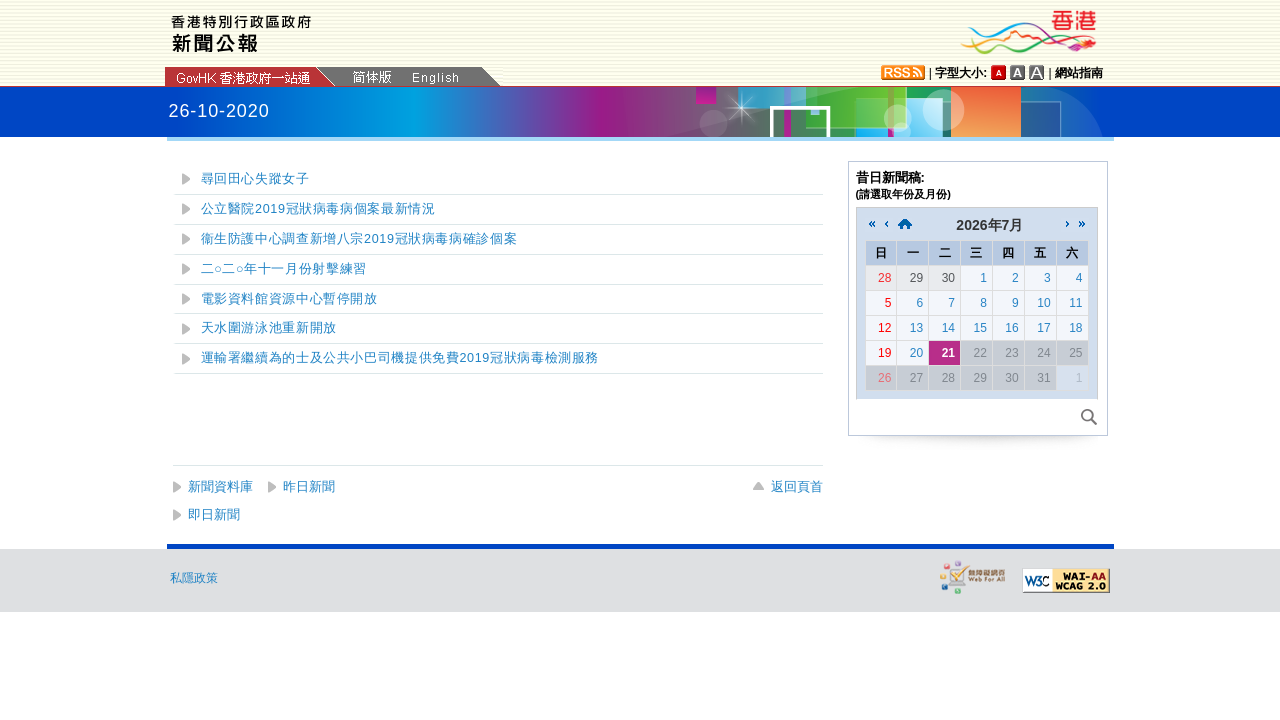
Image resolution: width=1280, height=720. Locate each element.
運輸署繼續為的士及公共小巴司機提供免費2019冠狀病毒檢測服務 (400, 358)
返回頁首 (797, 486)
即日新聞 (214, 514)
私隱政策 (194, 578)
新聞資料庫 (220, 486)
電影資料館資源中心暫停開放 (289, 299)
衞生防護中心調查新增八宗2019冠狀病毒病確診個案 (359, 239)
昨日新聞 (309, 486)
